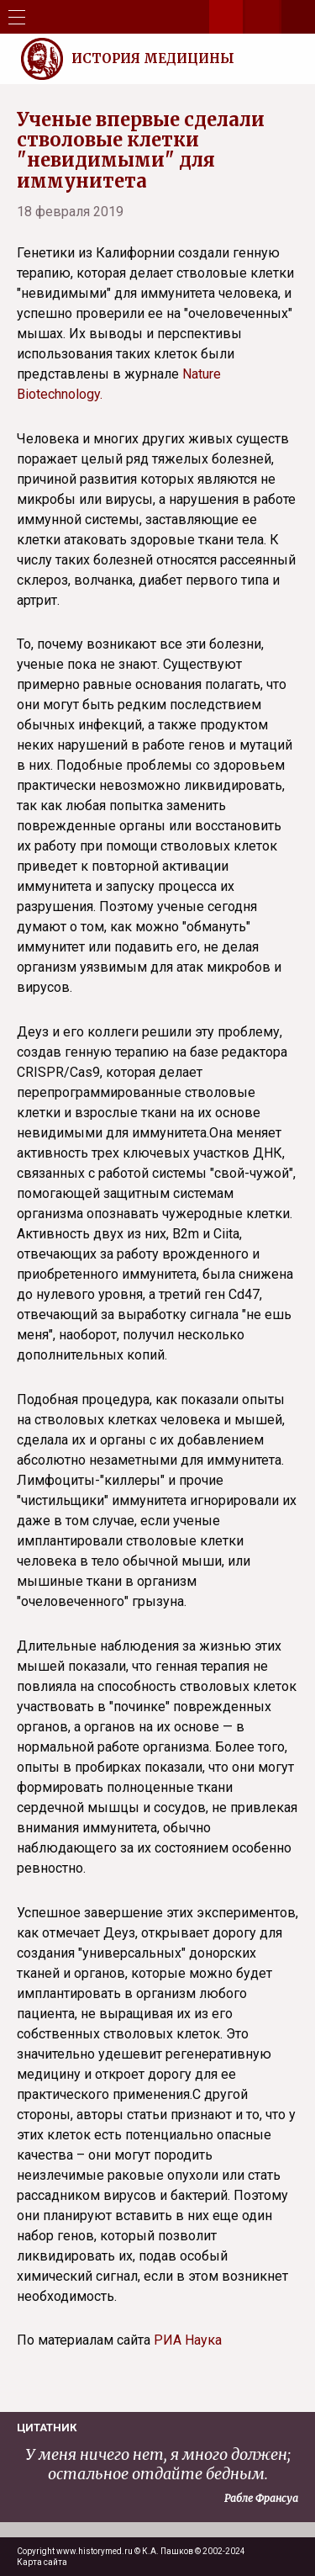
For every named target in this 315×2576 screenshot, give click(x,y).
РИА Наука (188, 2340)
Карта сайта (42, 2562)
